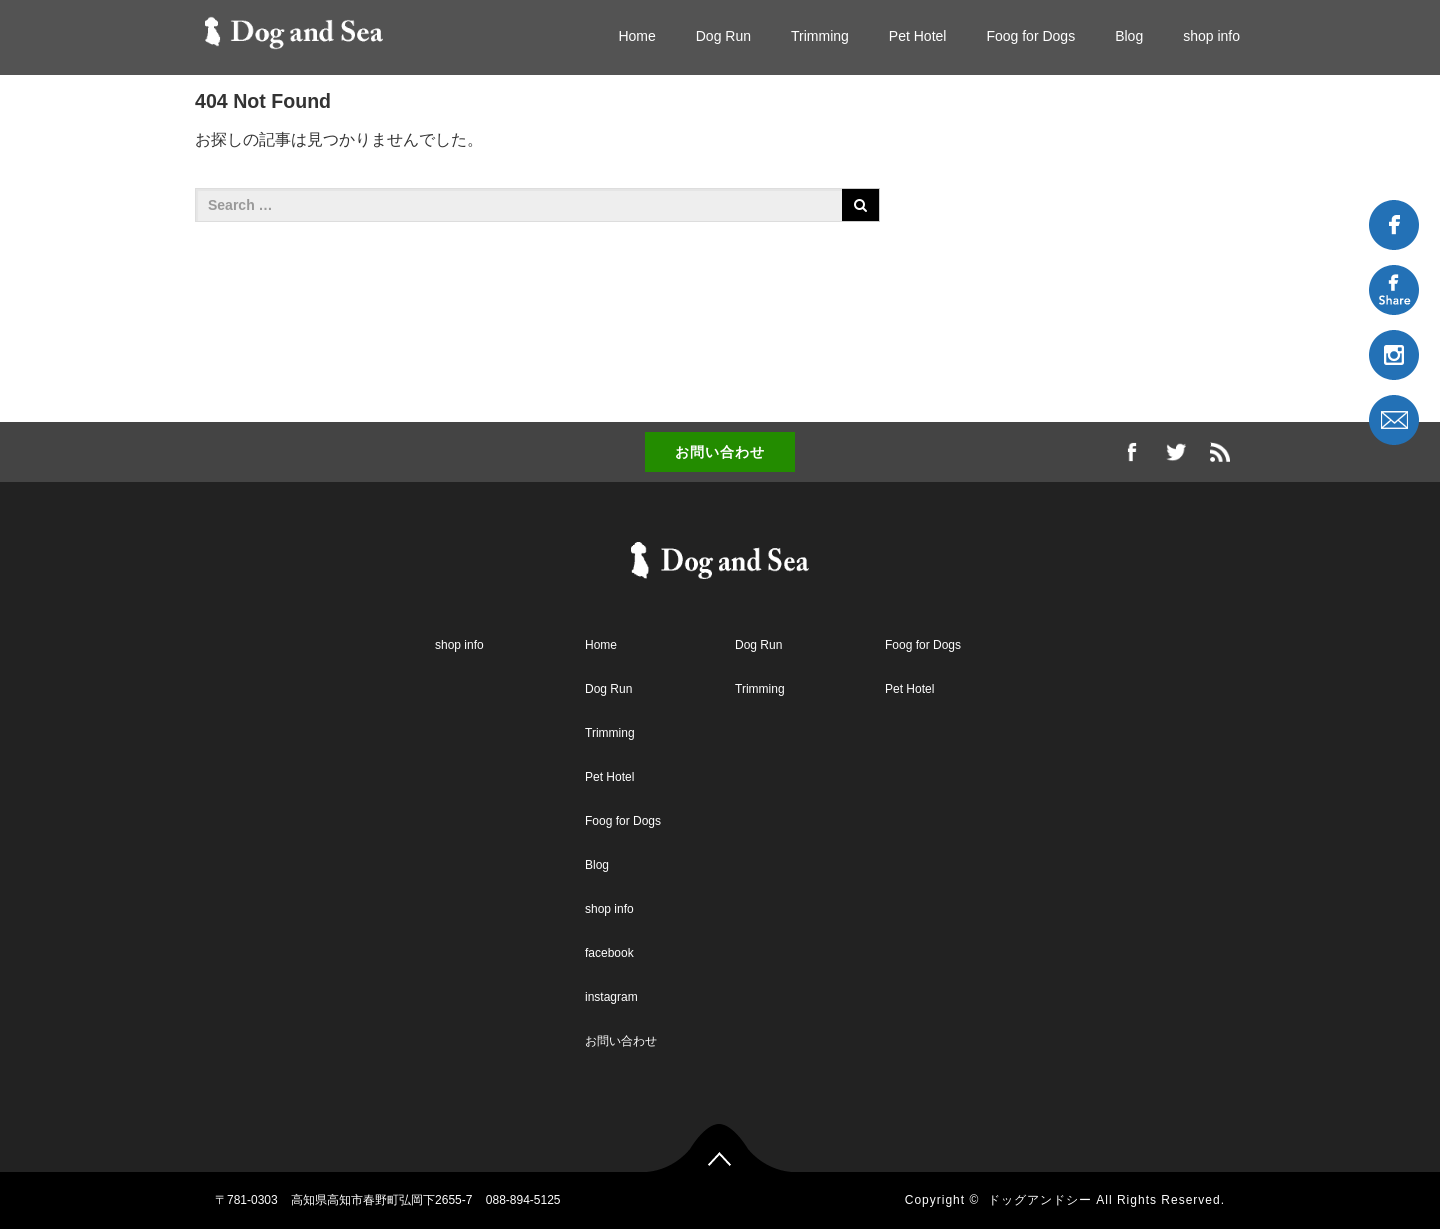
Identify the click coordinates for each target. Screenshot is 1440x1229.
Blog (1129, 36)
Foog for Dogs (1030, 36)
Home (636, 36)
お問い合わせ (720, 452)
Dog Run (723, 36)
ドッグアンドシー (1040, 1200)
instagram (611, 997)
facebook (609, 953)
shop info (1211, 36)
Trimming (820, 36)
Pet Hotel (918, 36)
